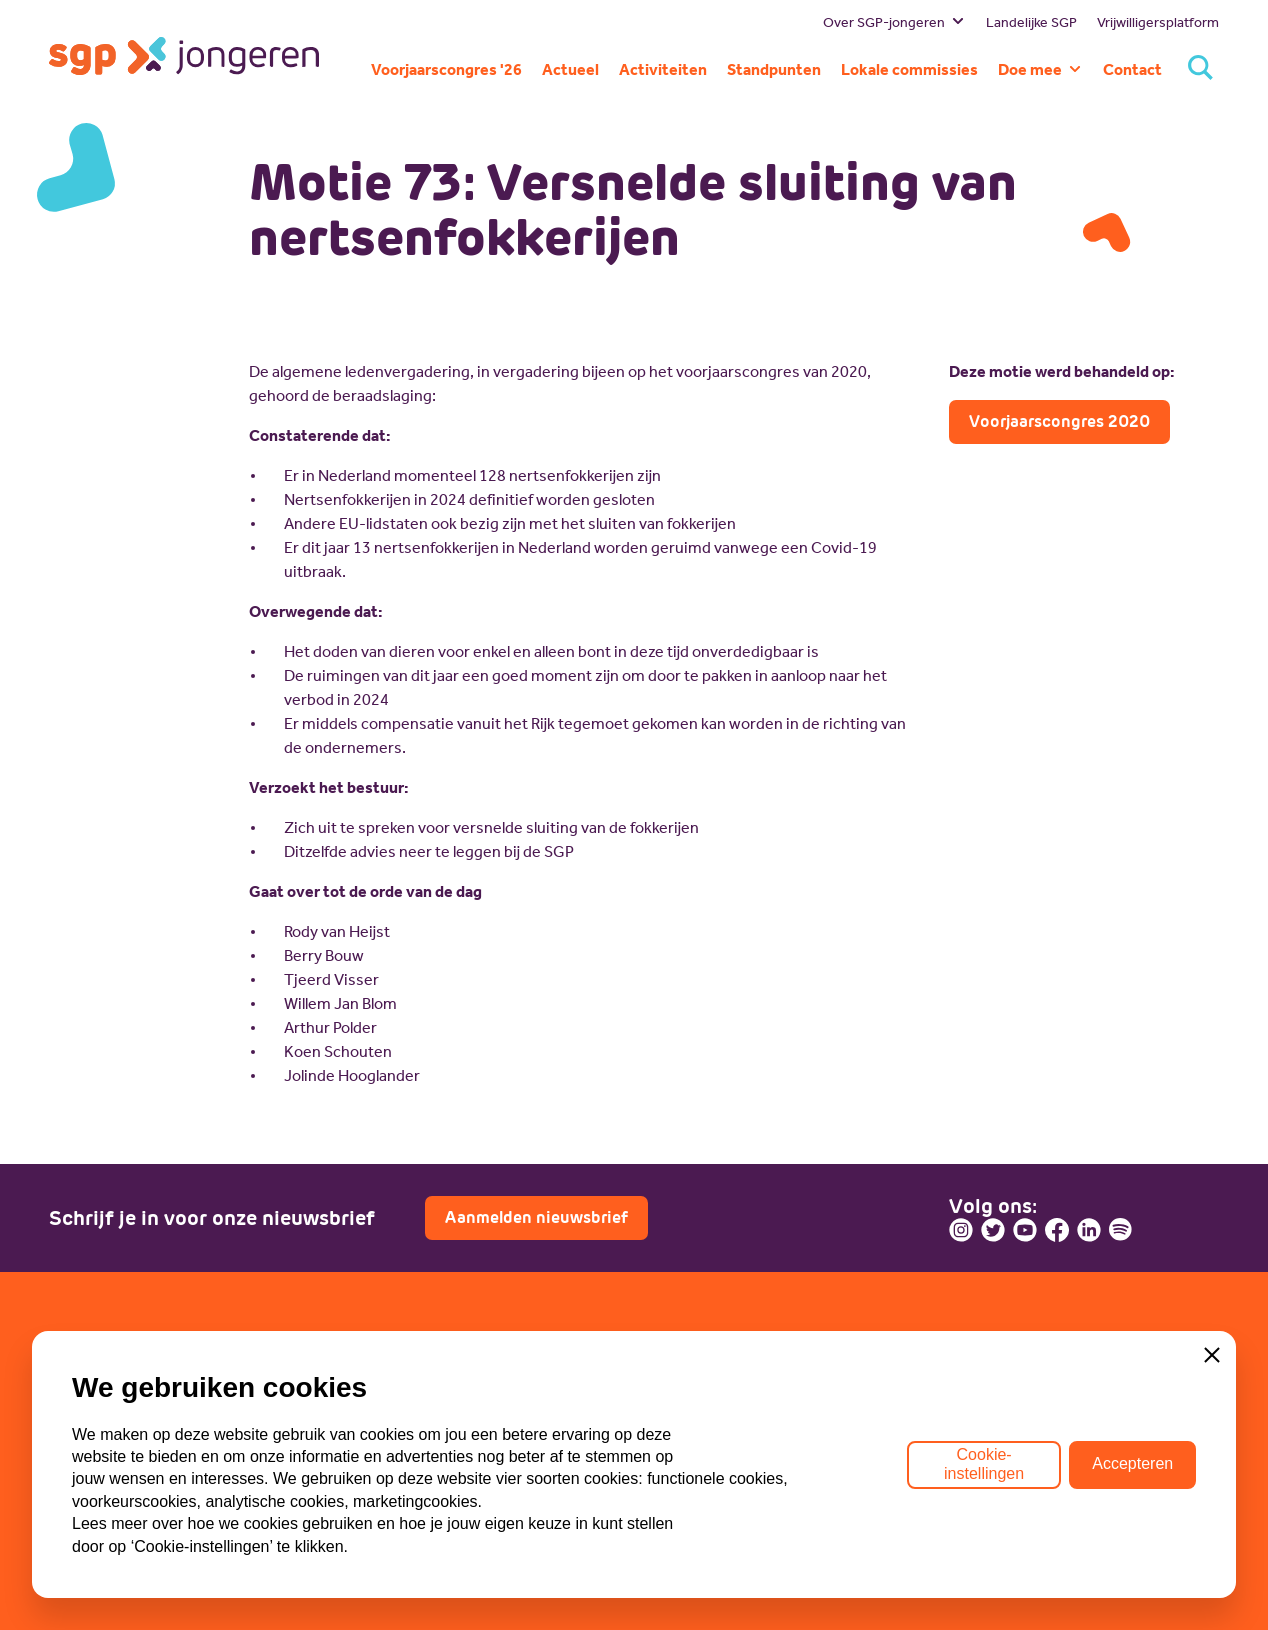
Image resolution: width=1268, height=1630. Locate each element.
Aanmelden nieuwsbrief (536, 1217)
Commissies (93, 1480)
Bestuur (77, 1390)
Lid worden (688, 1390)
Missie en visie (100, 1420)
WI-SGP (376, 1420)
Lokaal (371, 1480)
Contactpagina (1027, 1473)
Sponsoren (687, 1480)
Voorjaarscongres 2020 (1059, 421)
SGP (364, 1390)
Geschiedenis (98, 1450)
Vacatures (684, 1420)
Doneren (680, 1450)
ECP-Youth (386, 1450)
